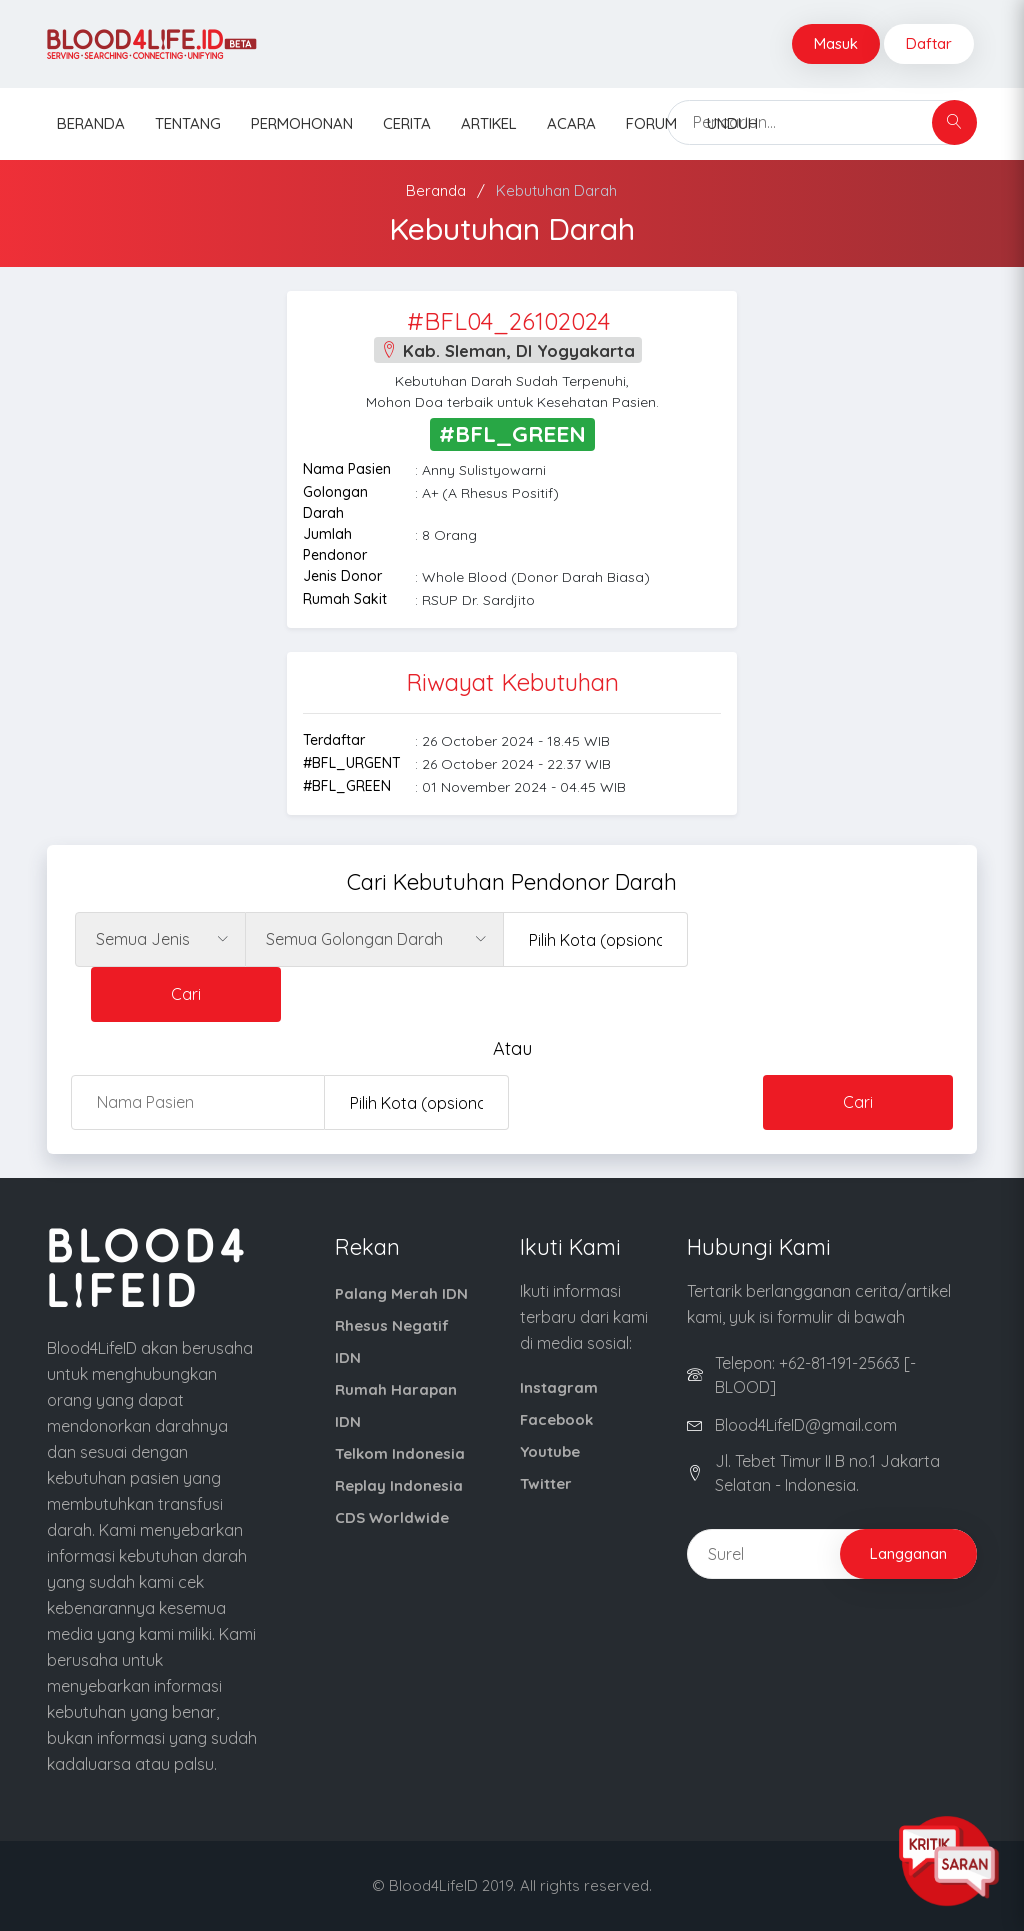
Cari (186, 994)
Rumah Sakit (345, 599)
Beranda (91, 123)
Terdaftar (334, 740)
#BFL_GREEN (347, 786)
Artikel (489, 123)
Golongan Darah (335, 502)
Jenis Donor (342, 576)
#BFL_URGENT (351, 763)
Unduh (732, 123)
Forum (651, 123)
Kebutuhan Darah (556, 190)
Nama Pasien (347, 469)
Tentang (188, 123)
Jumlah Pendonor (335, 544)
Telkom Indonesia (400, 1453)
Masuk (836, 43)
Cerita (407, 123)
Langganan (908, 1553)
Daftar (929, 43)
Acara (571, 123)
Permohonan (302, 123)
